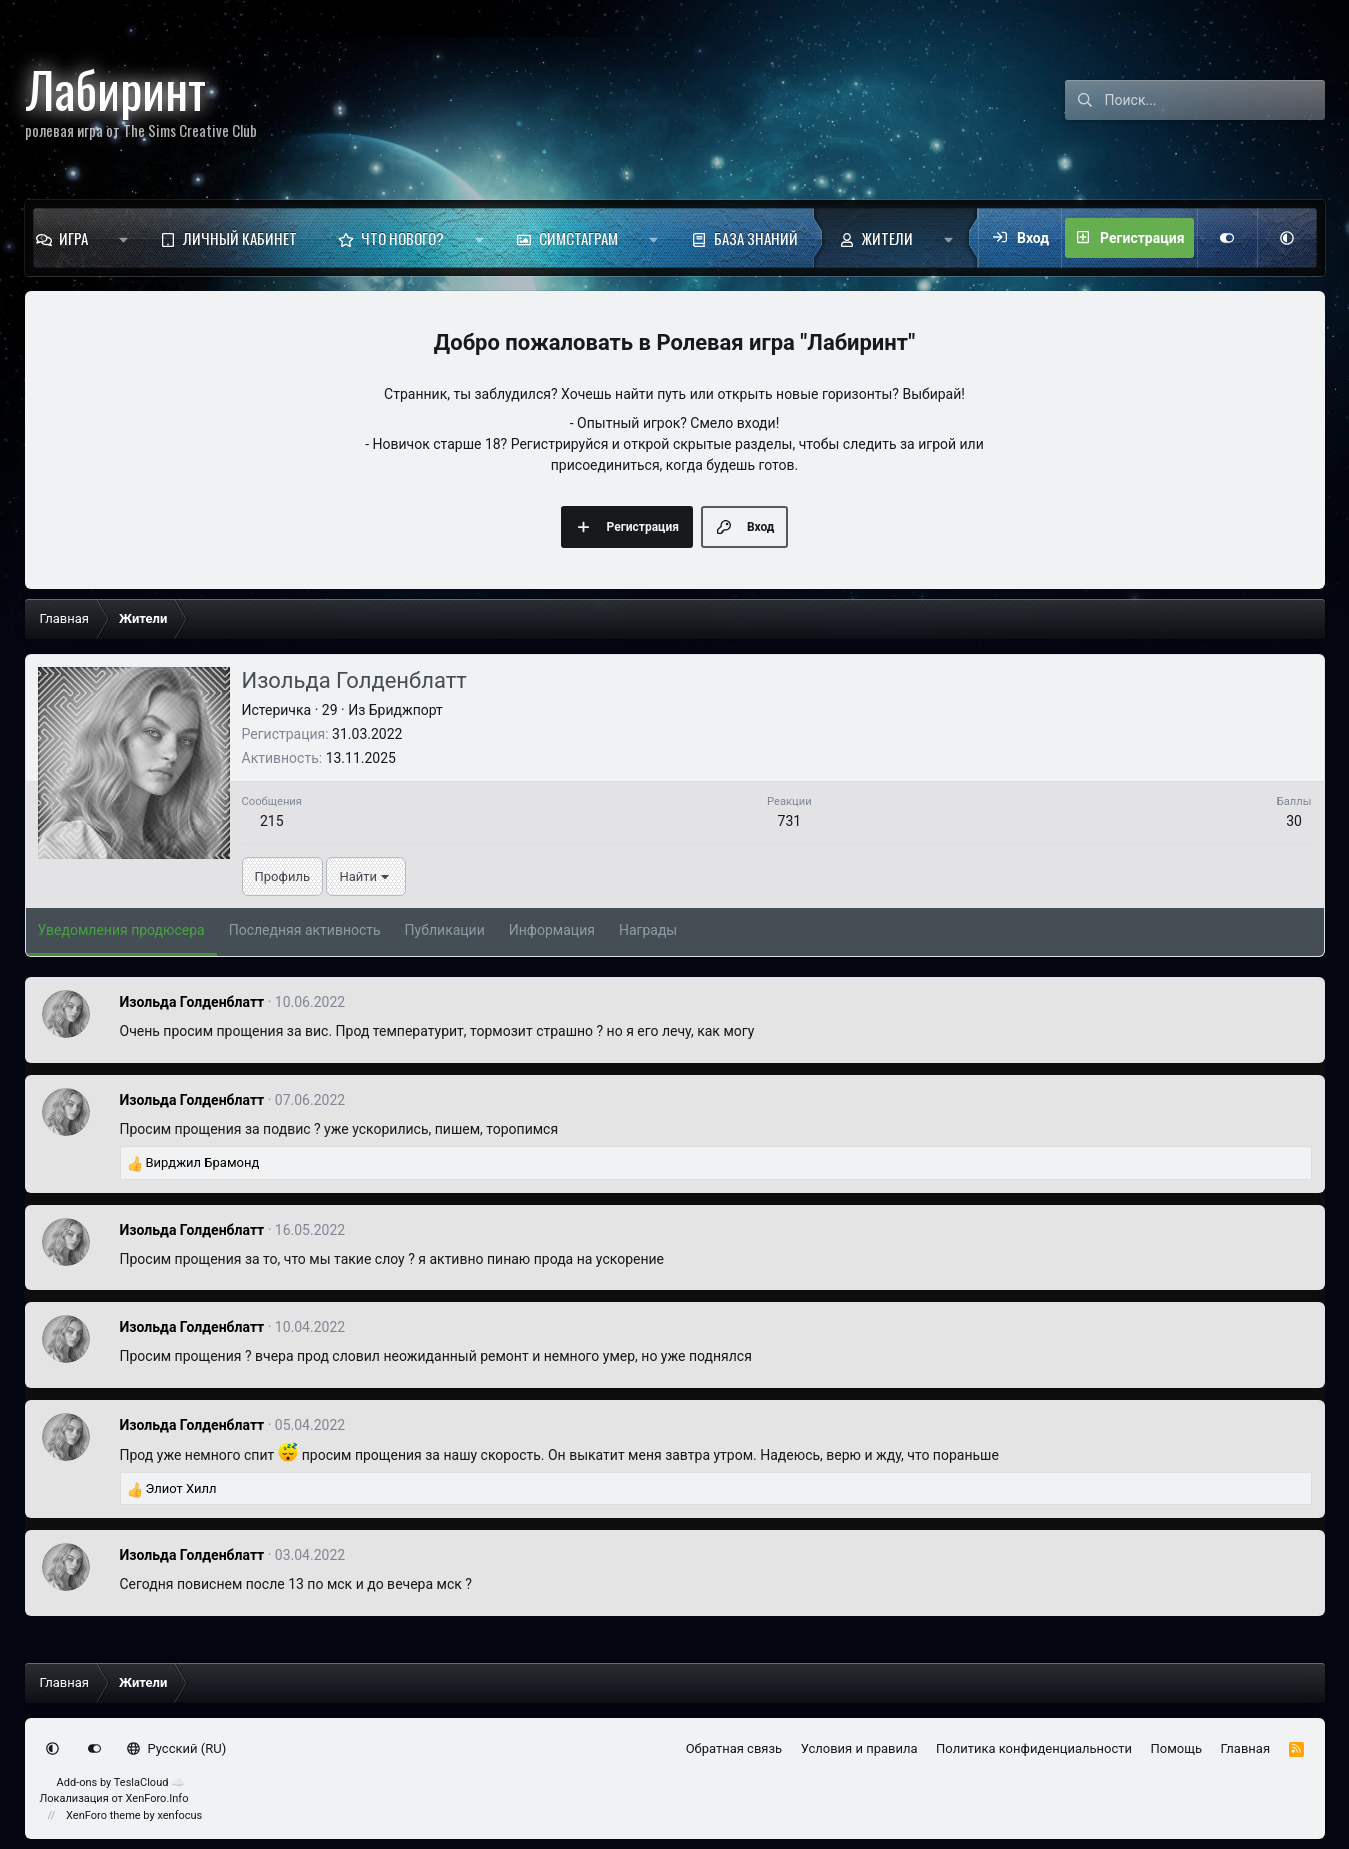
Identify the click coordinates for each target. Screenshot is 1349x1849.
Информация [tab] (552, 930)
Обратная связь (734, 1748)
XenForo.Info (157, 1798)
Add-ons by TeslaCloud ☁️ (121, 1782)
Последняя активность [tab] (305, 930)
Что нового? (402, 238)
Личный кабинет (240, 238)
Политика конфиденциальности (1034, 1748)
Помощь (1177, 1748)
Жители (887, 238)
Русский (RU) (176, 1748)
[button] (123, 238)
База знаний (756, 238)
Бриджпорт (406, 710)
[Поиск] (1215, 100)
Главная (1245, 1748)
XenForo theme (103, 1815)
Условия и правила (859, 1748)
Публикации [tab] (445, 930)
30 (1294, 821)
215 (272, 821)
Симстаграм (578, 238)
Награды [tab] (648, 930)
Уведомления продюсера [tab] (121, 930)
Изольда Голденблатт (192, 1002)
